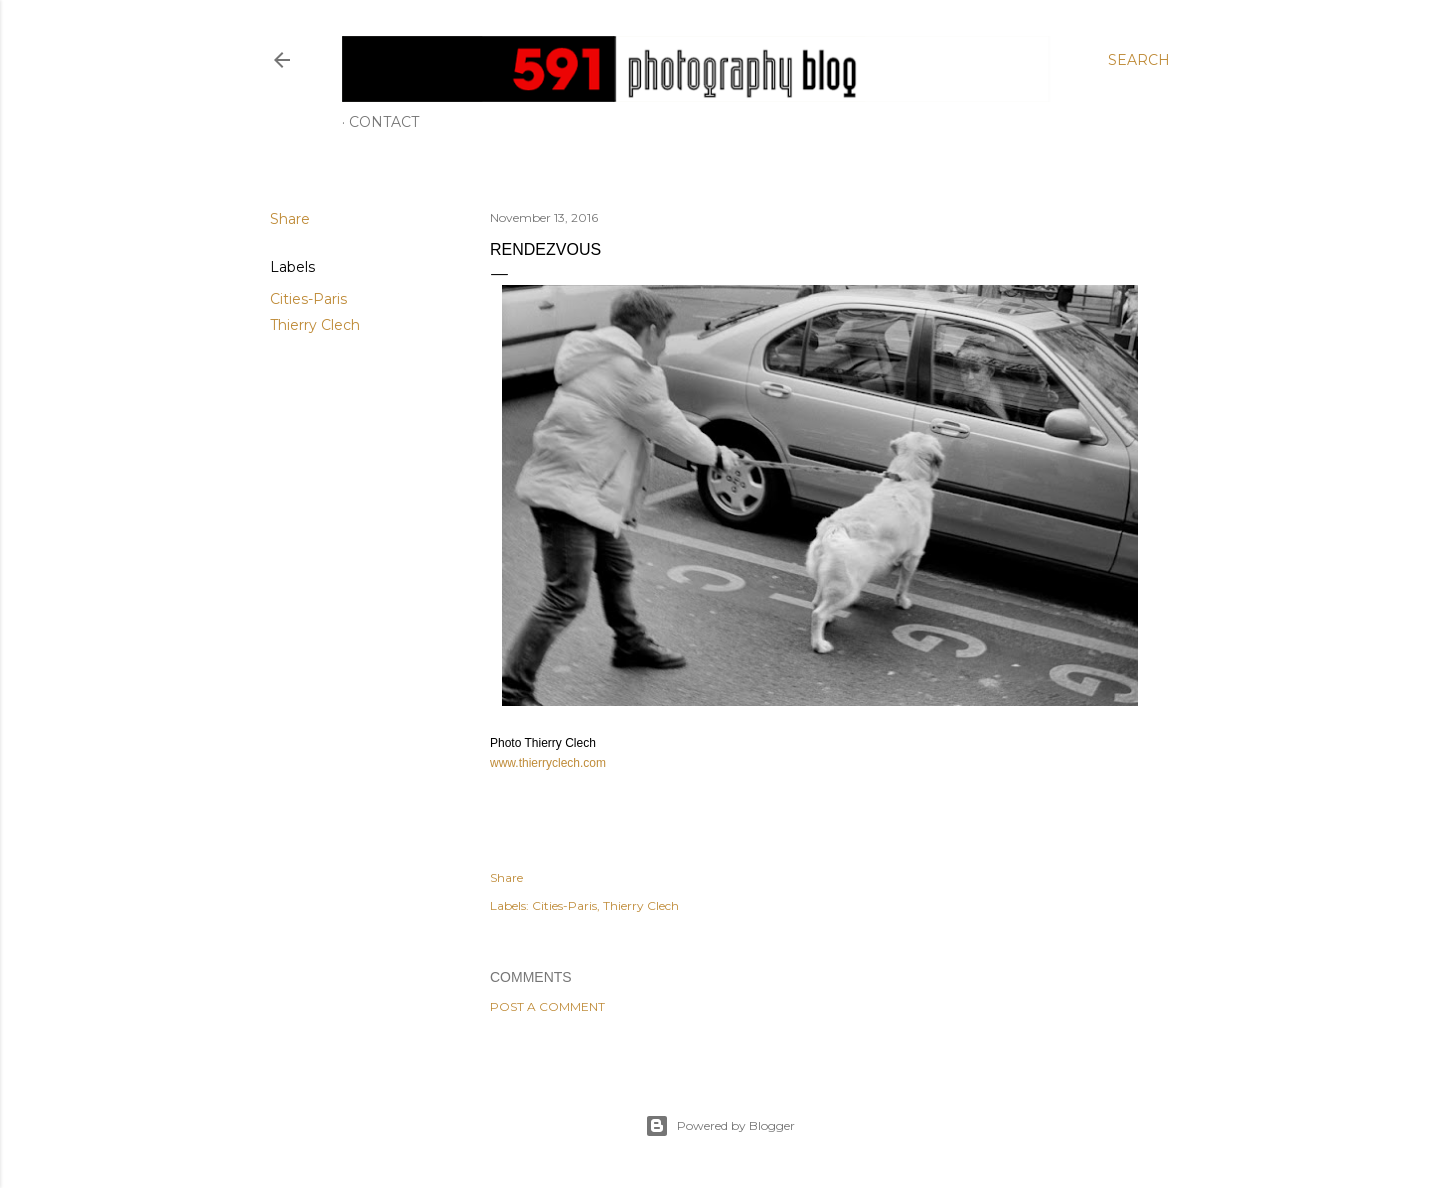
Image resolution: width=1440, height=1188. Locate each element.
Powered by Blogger (720, 1126)
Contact (384, 122)
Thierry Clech (315, 325)
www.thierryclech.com (548, 763)
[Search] (1139, 60)
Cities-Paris (308, 299)
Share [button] (290, 219)
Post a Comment (547, 1006)
